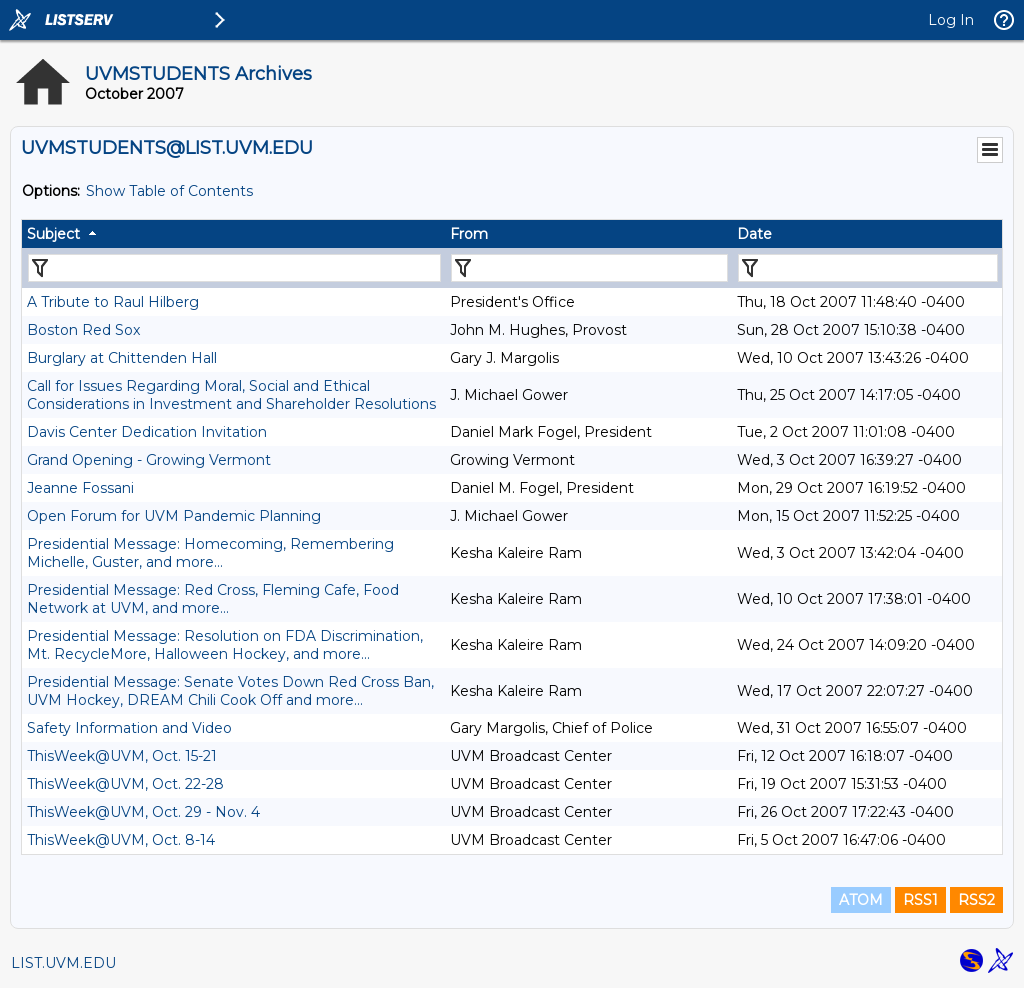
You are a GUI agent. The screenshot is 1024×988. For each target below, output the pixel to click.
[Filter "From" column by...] (589, 268)
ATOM (861, 900)
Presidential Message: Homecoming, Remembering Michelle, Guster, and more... (210, 553)
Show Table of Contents (169, 191)
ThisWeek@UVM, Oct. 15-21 (122, 756)
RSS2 (976, 900)
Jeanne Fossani (80, 488)
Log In (951, 20)
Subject (53, 234)
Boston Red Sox (83, 330)
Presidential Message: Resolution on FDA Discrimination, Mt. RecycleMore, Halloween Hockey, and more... (225, 645)
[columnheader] (233, 234)
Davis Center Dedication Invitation (147, 432)
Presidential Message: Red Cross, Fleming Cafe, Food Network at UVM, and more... (213, 599)
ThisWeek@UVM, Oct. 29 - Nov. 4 (143, 812)
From (469, 234)
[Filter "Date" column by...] (868, 268)
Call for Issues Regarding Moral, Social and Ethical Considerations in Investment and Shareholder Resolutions (231, 395)
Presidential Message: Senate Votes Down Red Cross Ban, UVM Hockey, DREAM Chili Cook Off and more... (230, 691)
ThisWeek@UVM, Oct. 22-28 (125, 784)
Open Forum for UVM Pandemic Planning (174, 516)
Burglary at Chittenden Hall (122, 358)
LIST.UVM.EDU (63, 963)
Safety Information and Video (129, 728)
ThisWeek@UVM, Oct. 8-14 (121, 840)
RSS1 (920, 900)
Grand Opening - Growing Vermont (149, 460)
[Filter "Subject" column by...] (234, 268)
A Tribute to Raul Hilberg (113, 302)
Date (754, 234)
